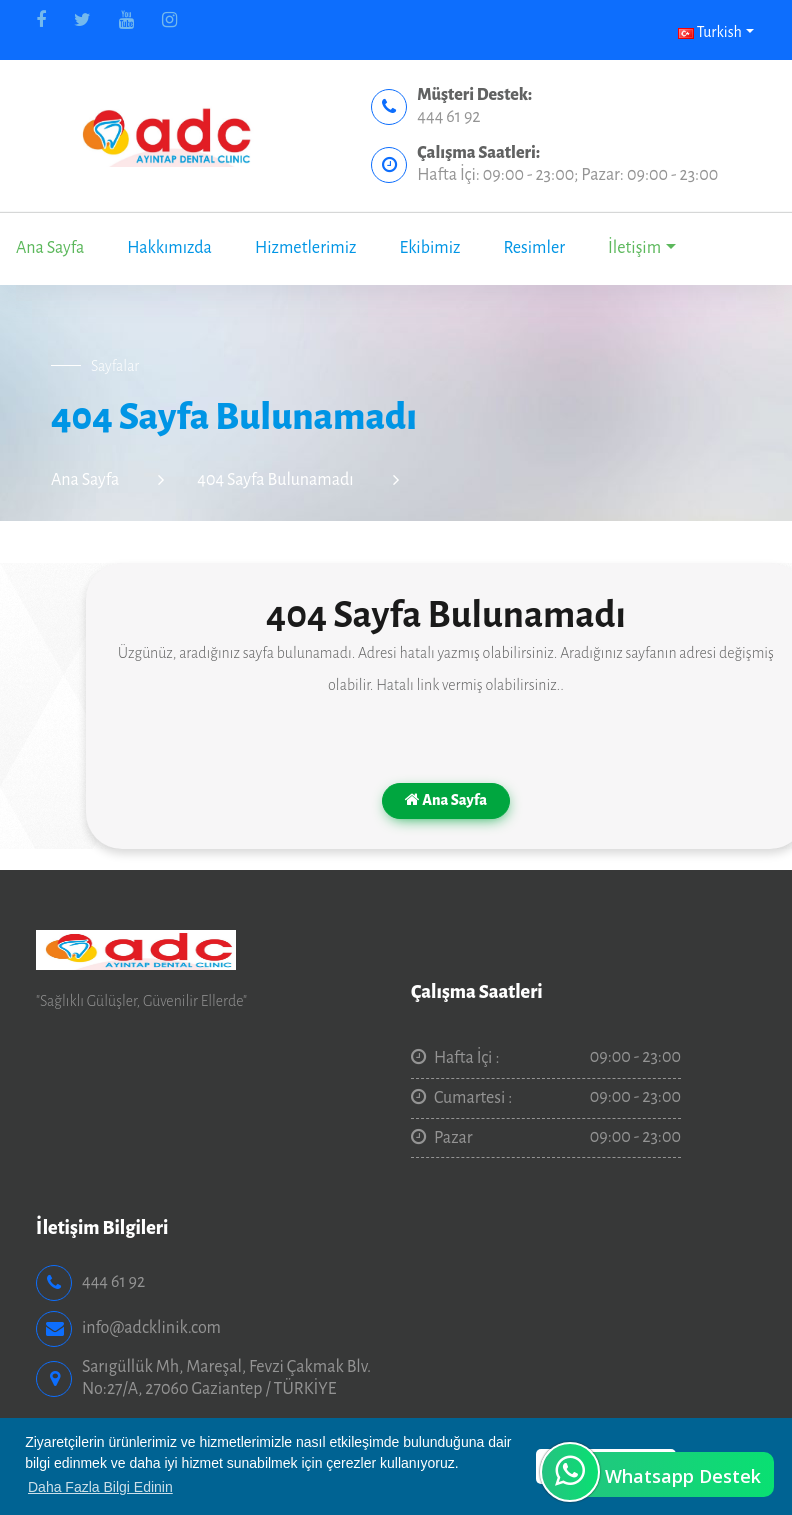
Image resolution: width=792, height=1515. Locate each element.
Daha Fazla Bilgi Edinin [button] (100, 1487)
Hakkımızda (169, 248)
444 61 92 (448, 117)
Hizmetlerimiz (306, 248)
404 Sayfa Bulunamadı (275, 480)
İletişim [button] (634, 248)
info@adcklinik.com (151, 1328)
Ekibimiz (429, 248)
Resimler (534, 248)
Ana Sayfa (50, 248)
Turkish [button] (710, 32)
